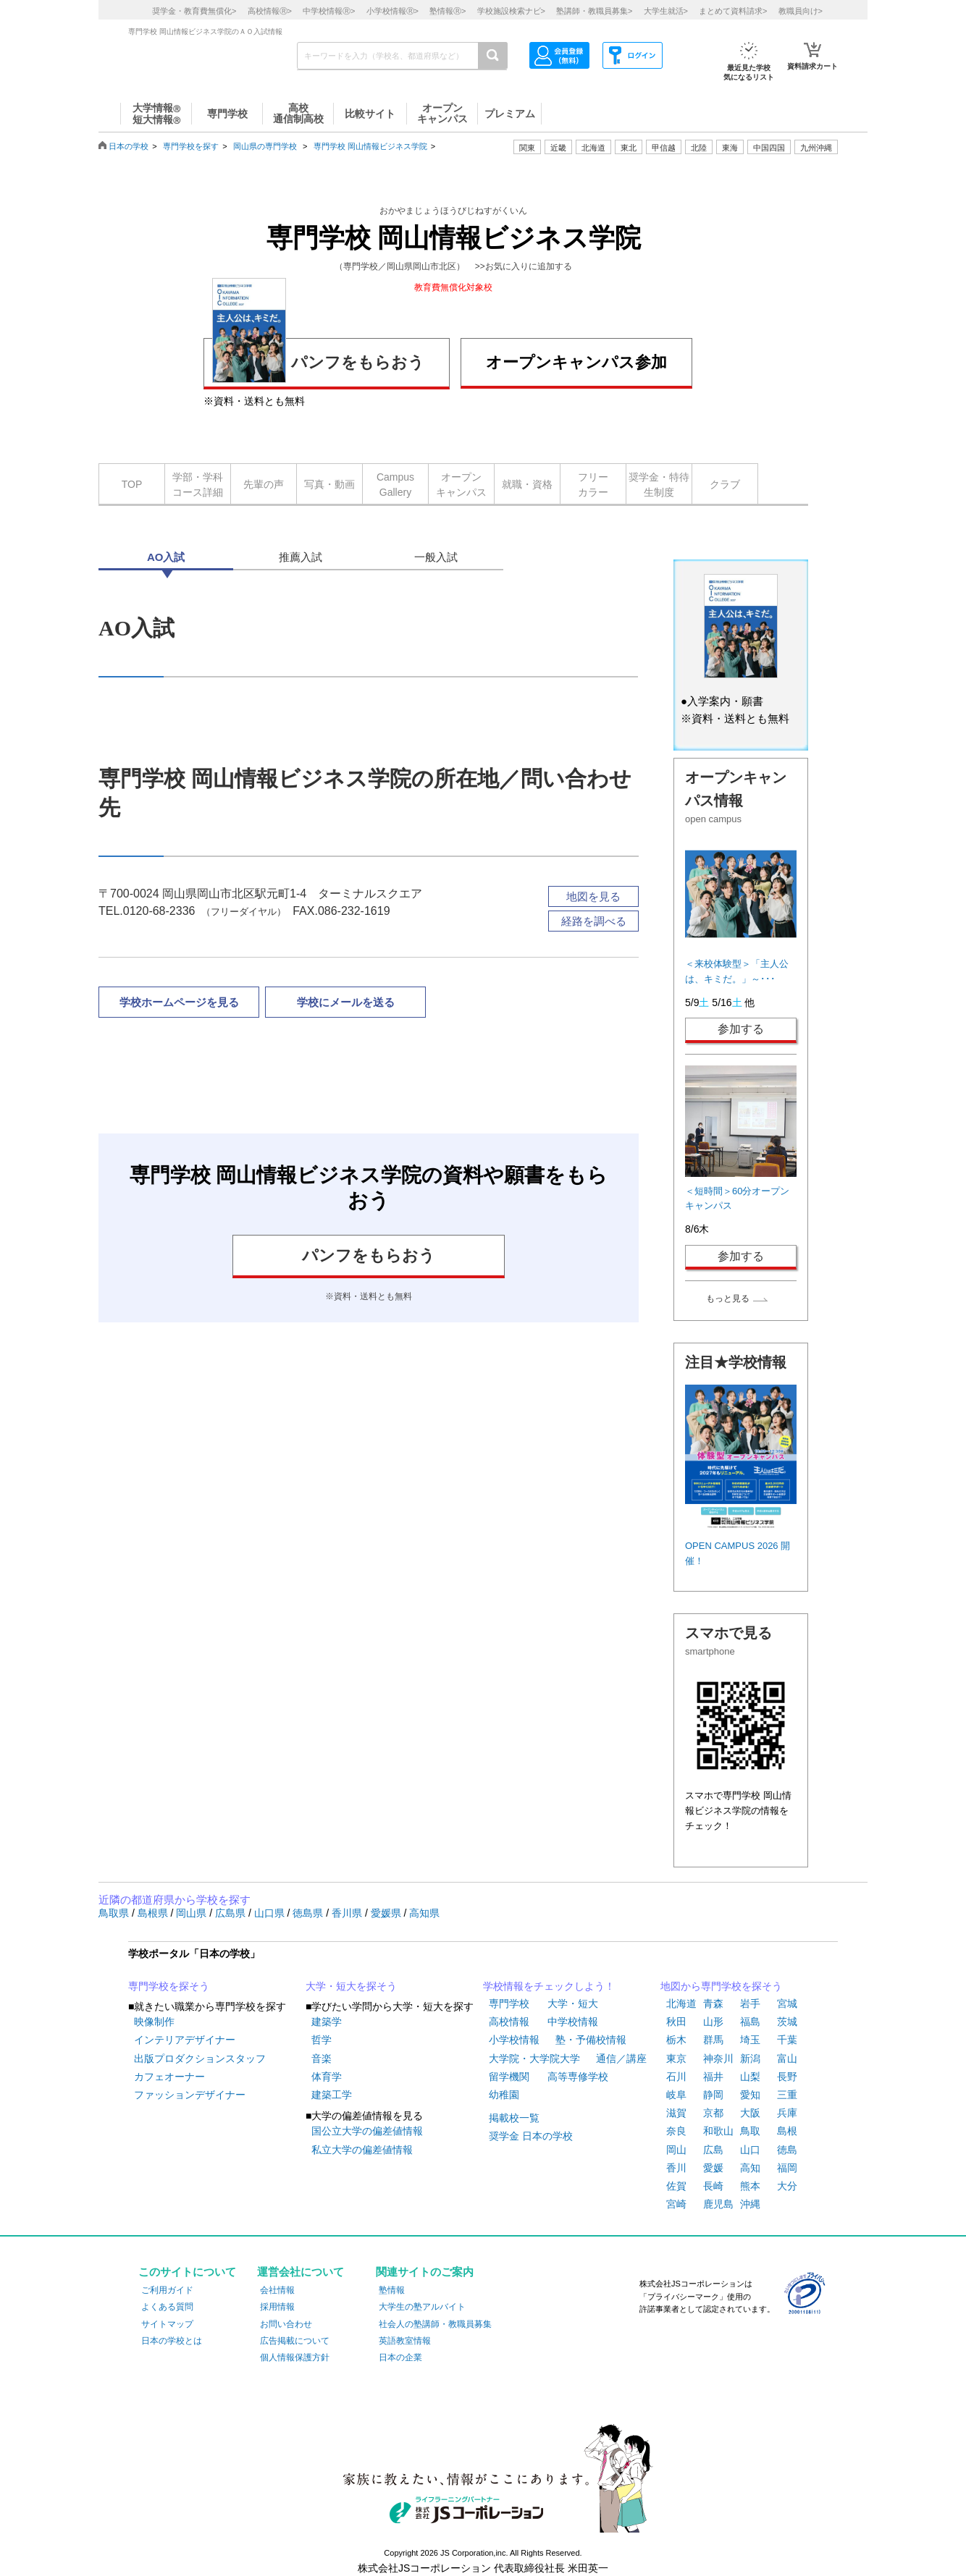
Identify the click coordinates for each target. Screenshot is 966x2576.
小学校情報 (514, 2039)
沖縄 (750, 2204)
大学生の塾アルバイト (422, 2307)
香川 (676, 2168)
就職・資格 (527, 484)
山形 (713, 2021)
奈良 (676, 2131)
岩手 (750, 2003)
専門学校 (509, 2003)
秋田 (676, 2021)
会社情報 (277, 2290)
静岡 (713, 2094)
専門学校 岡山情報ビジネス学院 (370, 146)
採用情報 (277, 2307)
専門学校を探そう (168, 1986)
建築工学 (331, 2094)
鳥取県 (115, 1913)
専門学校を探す (191, 146)
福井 (713, 2076)
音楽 (321, 2058)
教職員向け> (800, 11)
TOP (132, 484)
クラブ (725, 484)
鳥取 (750, 2131)
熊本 (750, 2186)
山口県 (270, 1913)
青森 (713, 2003)
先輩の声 (263, 484)
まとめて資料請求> (733, 11)
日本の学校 (128, 146)
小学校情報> (392, 11)
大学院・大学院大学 (534, 2058)
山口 (750, 2149)
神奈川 (718, 2058)
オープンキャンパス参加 (576, 362)
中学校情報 (572, 2021)
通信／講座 (621, 2058)
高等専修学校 (577, 2076)
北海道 (593, 147)
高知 (750, 2168)
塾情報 (392, 2290)
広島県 (231, 1913)
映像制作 (154, 2021)
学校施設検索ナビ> (511, 11)
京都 (713, 2113)
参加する (741, 1029)
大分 (787, 2186)
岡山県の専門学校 (265, 146)
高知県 (424, 1913)
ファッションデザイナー (189, 2094)
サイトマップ (167, 2324)
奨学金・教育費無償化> (194, 11)
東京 (676, 2058)
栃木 (676, 2039)
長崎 (713, 2186)
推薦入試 (300, 557)
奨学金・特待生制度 (659, 484)
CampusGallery (395, 484)
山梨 (750, 2076)
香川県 (348, 1913)
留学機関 (509, 2076)
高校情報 (509, 2021)
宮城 (787, 2003)
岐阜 (676, 2094)
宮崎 (676, 2204)
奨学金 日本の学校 (531, 2136)
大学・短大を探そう (351, 1986)
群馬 (713, 2039)
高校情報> (270, 11)
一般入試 (436, 557)
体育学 (326, 2076)
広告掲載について (294, 2341)
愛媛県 (387, 1913)
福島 (750, 2021)
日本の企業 (400, 2357)
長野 (787, 2076)
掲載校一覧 (514, 2118)
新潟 (750, 2058)
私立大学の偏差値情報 (362, 2149)
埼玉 (750, 2039)
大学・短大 (572, 2003)
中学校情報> (329, 11)
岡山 (676, 2149)
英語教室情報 (405, 2341)
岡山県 (192, 1913)
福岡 (787, 2168)
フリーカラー (593, 484)
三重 (787, 2094)
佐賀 (676, 2186)
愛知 (750, 2094)
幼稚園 (504, 2094)
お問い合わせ (286, 2324)
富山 (787, 2058)
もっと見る (727, 1298)
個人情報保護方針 (294, 2357)
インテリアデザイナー (184, 2039)
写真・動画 (329, 484)
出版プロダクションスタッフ (200, 2058)
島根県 (154, 1913)
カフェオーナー (169, 2076)
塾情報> (447, 11)
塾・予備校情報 (590, 2039)
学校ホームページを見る (179, 1002)
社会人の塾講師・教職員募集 (435, 2324)
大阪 (750, 2113)
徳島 (787, 2149)
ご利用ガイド (167, 2290)
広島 (713, 2149)
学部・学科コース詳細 (197, 484)
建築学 (326, 2021)
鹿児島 (718, 2204)
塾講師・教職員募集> (594, 11)
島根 (787, 2131)
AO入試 (166, 557)
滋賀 (676, 2113)
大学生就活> (666, 11)
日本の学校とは (171, 2341)
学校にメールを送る (346, 1002)
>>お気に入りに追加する (523, 266)
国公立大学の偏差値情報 (367, 2131)
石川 (676, 2076)
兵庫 (787, 2113)
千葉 (787, 2039)
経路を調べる (593, 921)
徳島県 (309, 1913)
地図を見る (593, 896)
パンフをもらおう (318, 360)
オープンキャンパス (461, 484)
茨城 (787, 2021)
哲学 (321, 2039)
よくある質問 (167, 2307)
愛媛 (713, 2168)
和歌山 (718, 2131)
